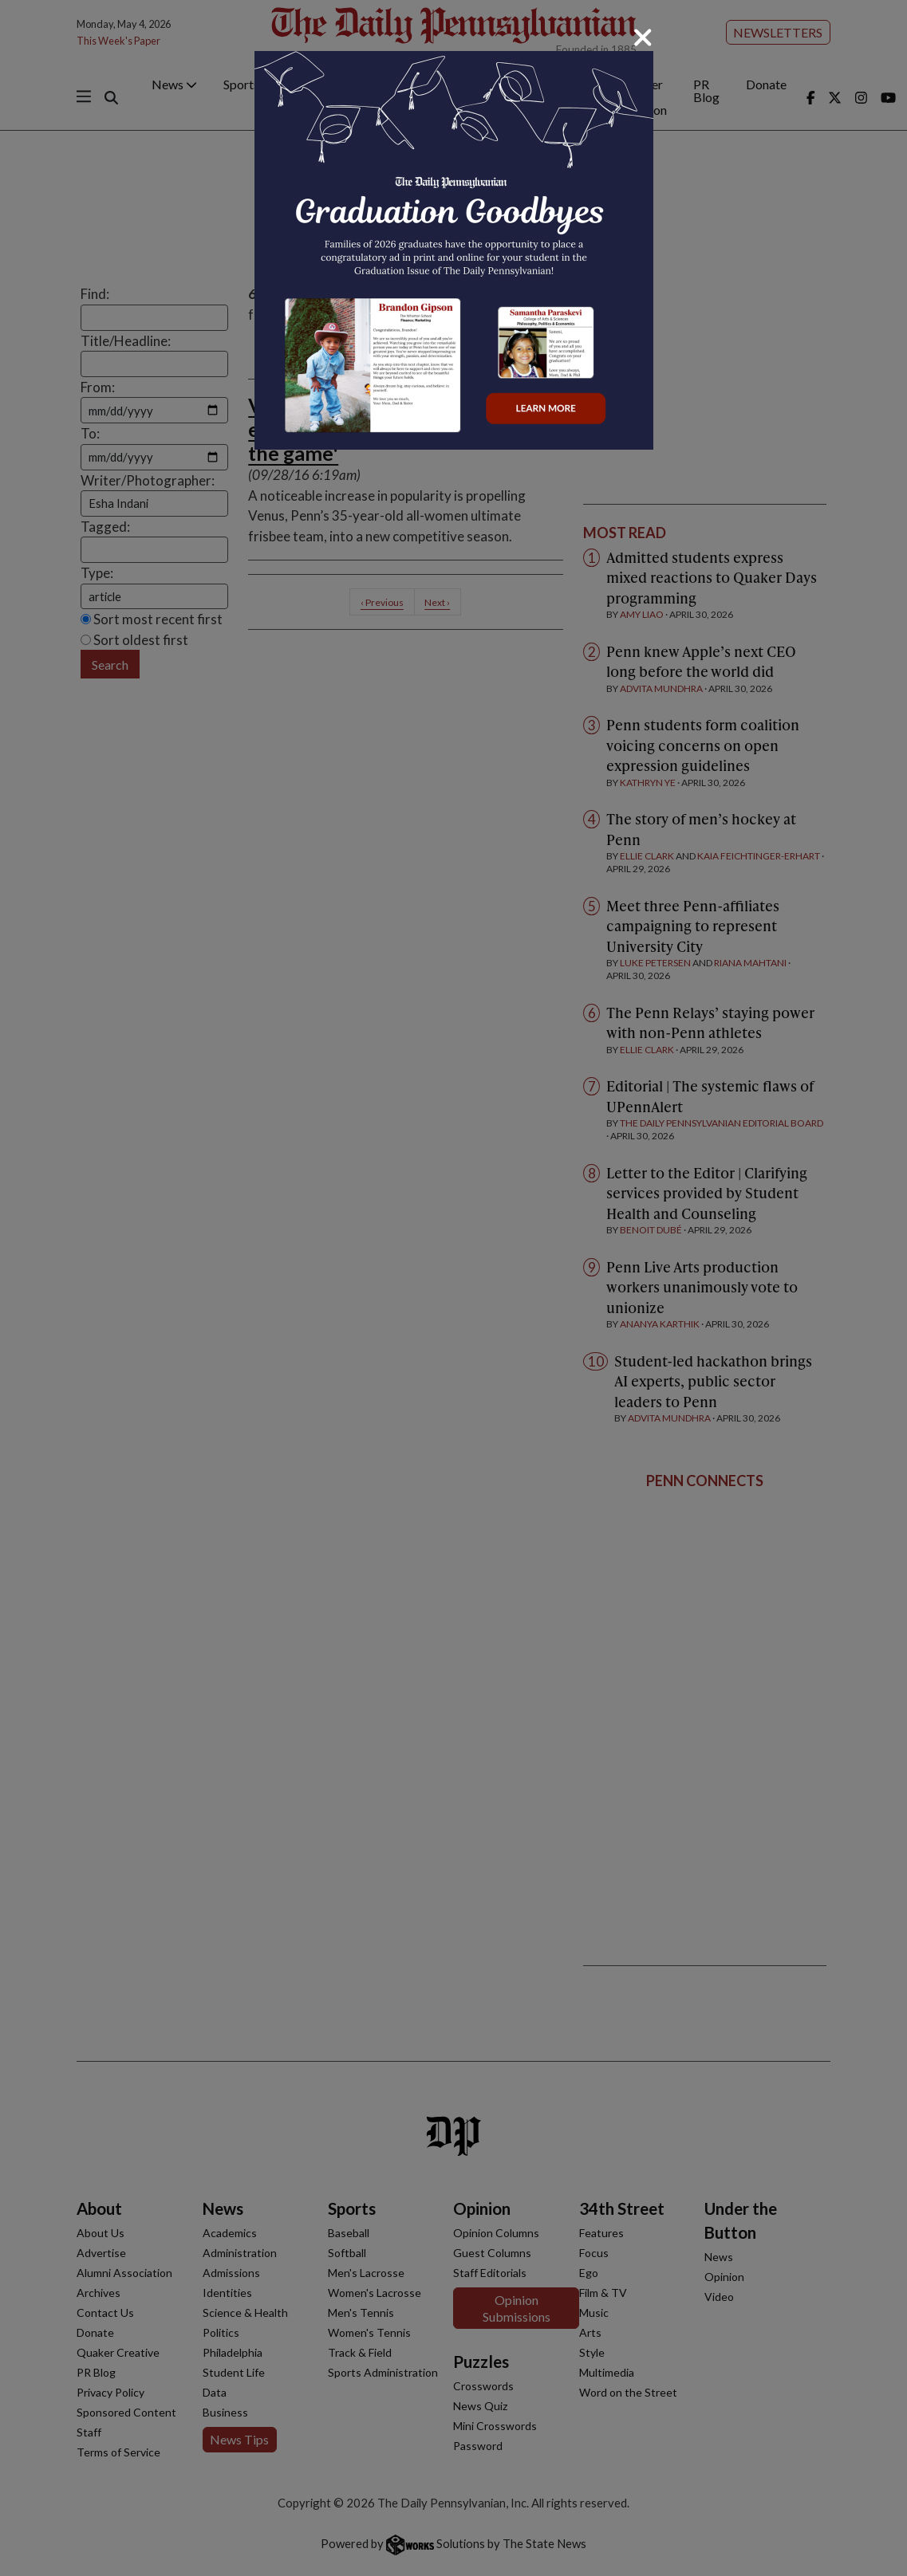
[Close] (643, 37)
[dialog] (453, 1288)
